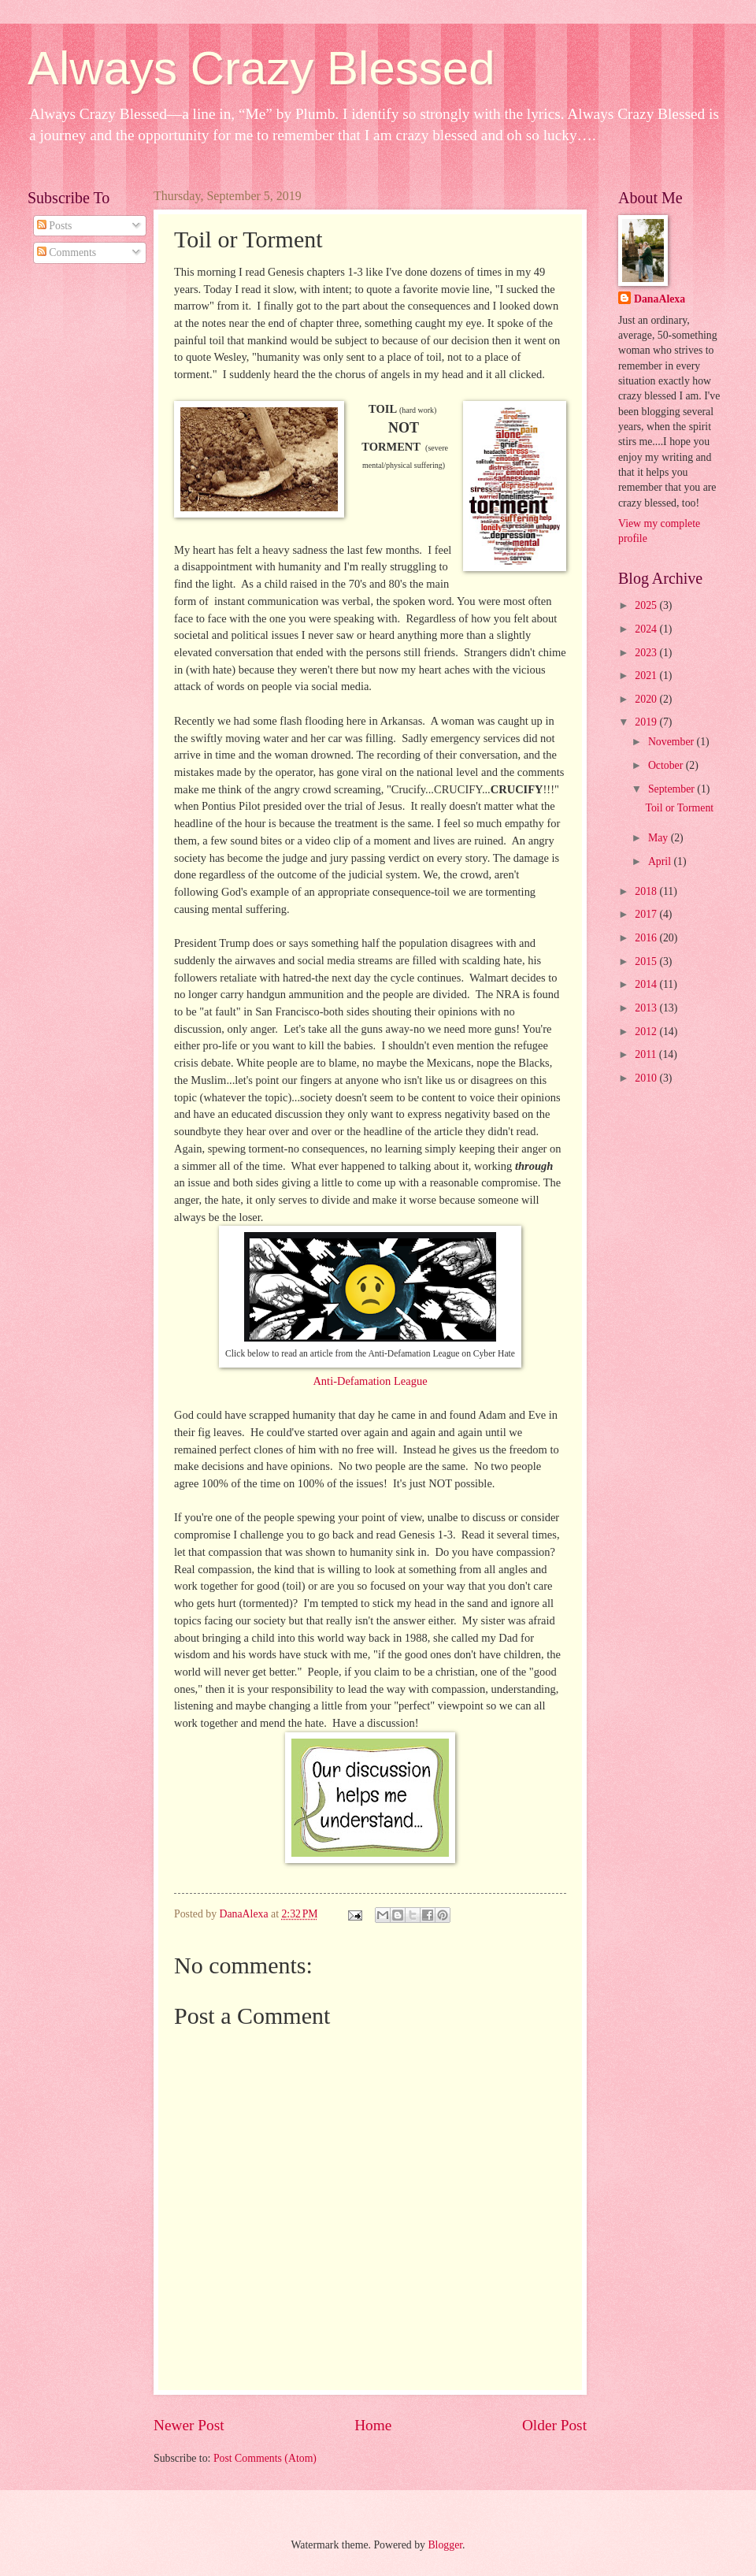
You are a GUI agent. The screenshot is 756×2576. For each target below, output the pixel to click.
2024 (647, 629)
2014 (647, 984)
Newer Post (189, 2425)
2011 (647, 1054)
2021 (647, 675)
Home (372, 2425)
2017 (647, 914)
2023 (647, 653)
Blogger (445, 2545)
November (672, 742)
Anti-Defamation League (370, 1381)
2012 (647, 1031)
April (661, 861)
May (659, 838)
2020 (647, 699)
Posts (54, 226)
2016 (647, 938)
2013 (647, 1008)
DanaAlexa (659, 299)
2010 (647, 1078)
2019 (647, 722)
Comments (66, 252)
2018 (647, 891)
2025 (647, 605)
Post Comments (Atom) (265, 2458)
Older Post (554, 2425)
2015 (647, 961)
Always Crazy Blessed (261, 68)
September (672, 789)
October (667, 765)
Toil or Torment (679, 808)
